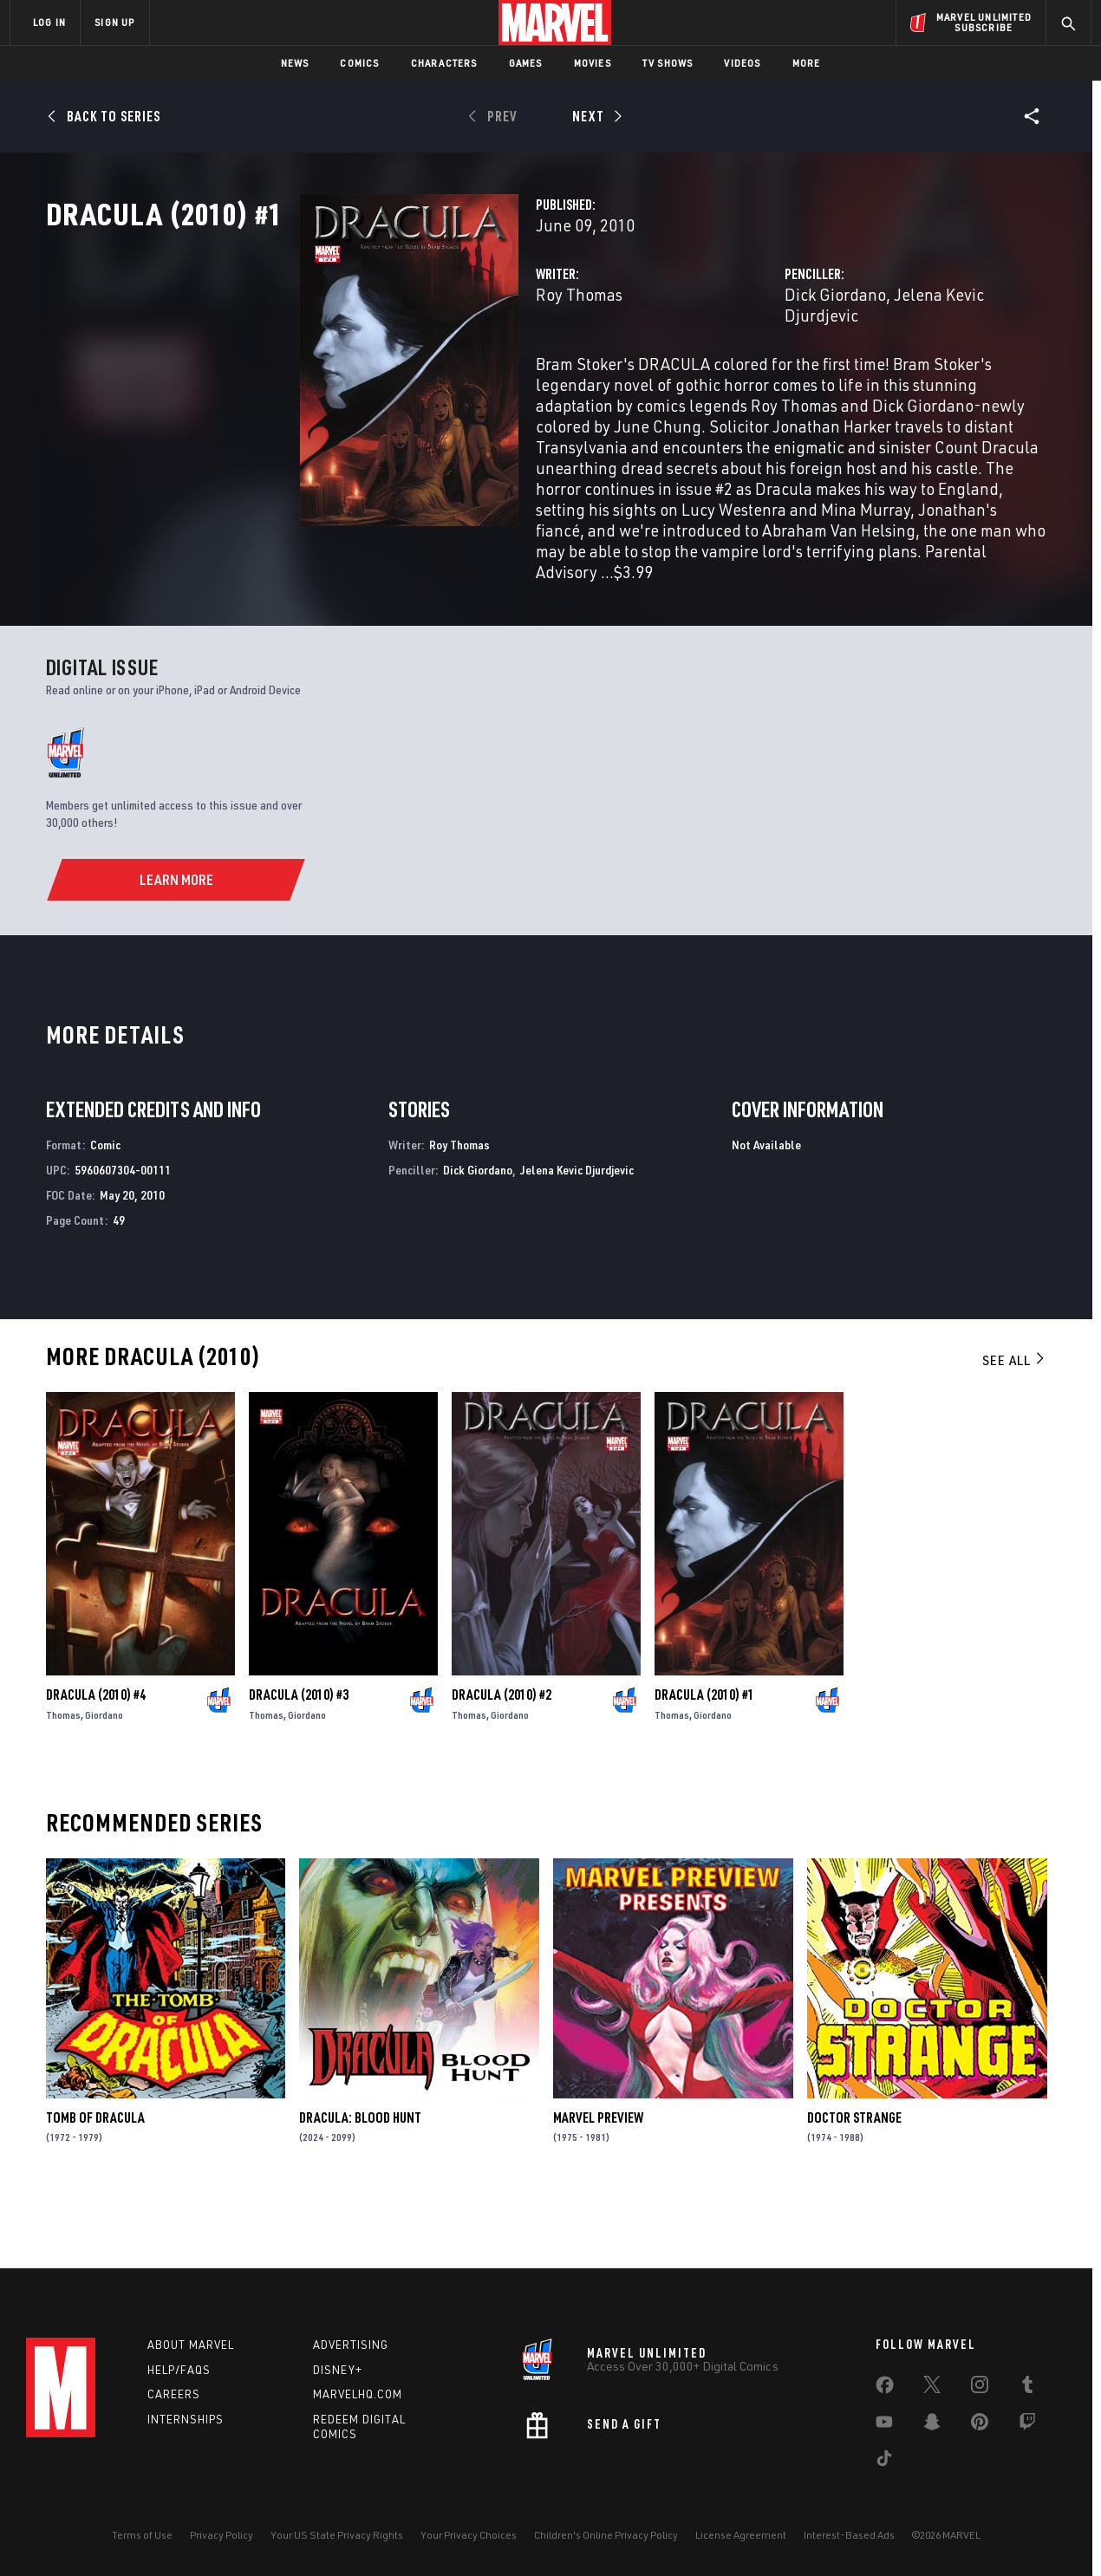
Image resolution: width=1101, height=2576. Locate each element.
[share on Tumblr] (1027, 2388)
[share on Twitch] (1027, 2425)
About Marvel (190, 2345)
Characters (444, 62)
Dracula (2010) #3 (299, 1754)
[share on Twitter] (932, 2388)
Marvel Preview (598, 2177)
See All (1014, 1419)
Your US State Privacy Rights (336, 2534)
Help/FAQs (179, 2370)
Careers (173, 2394)
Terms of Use (142, 2534)
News (295, 62)
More (806, 62)
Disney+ (337, 2370)
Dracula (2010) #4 (96, 1754)
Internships (185, 2419)
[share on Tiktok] (884, 2461)
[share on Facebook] (885, 2388)
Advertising (350, 2345)
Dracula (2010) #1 (704, 1754)
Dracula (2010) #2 (501, 1754)
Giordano (104, 1774)
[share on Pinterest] (979, 2425)
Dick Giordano (746, 371)
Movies (592, 62)
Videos (742, 62)
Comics (359, 62)
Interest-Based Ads (849, 2534)
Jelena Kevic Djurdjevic (888, 371)
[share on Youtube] (884, 2425)
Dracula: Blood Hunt (360, 2177)
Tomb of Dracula (95, 2177)
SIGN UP (114, 22)
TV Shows (668, 62)
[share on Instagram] (979, 2388)
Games (526, 62)
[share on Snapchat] (932, 2425)
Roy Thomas (401, 371)
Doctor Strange (854, 2177)
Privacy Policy (221, 2534)
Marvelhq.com (357, 2394)
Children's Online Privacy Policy (606, 2534)
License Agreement (740, 2534)
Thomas (63, 1774)
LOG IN (49, 22)
